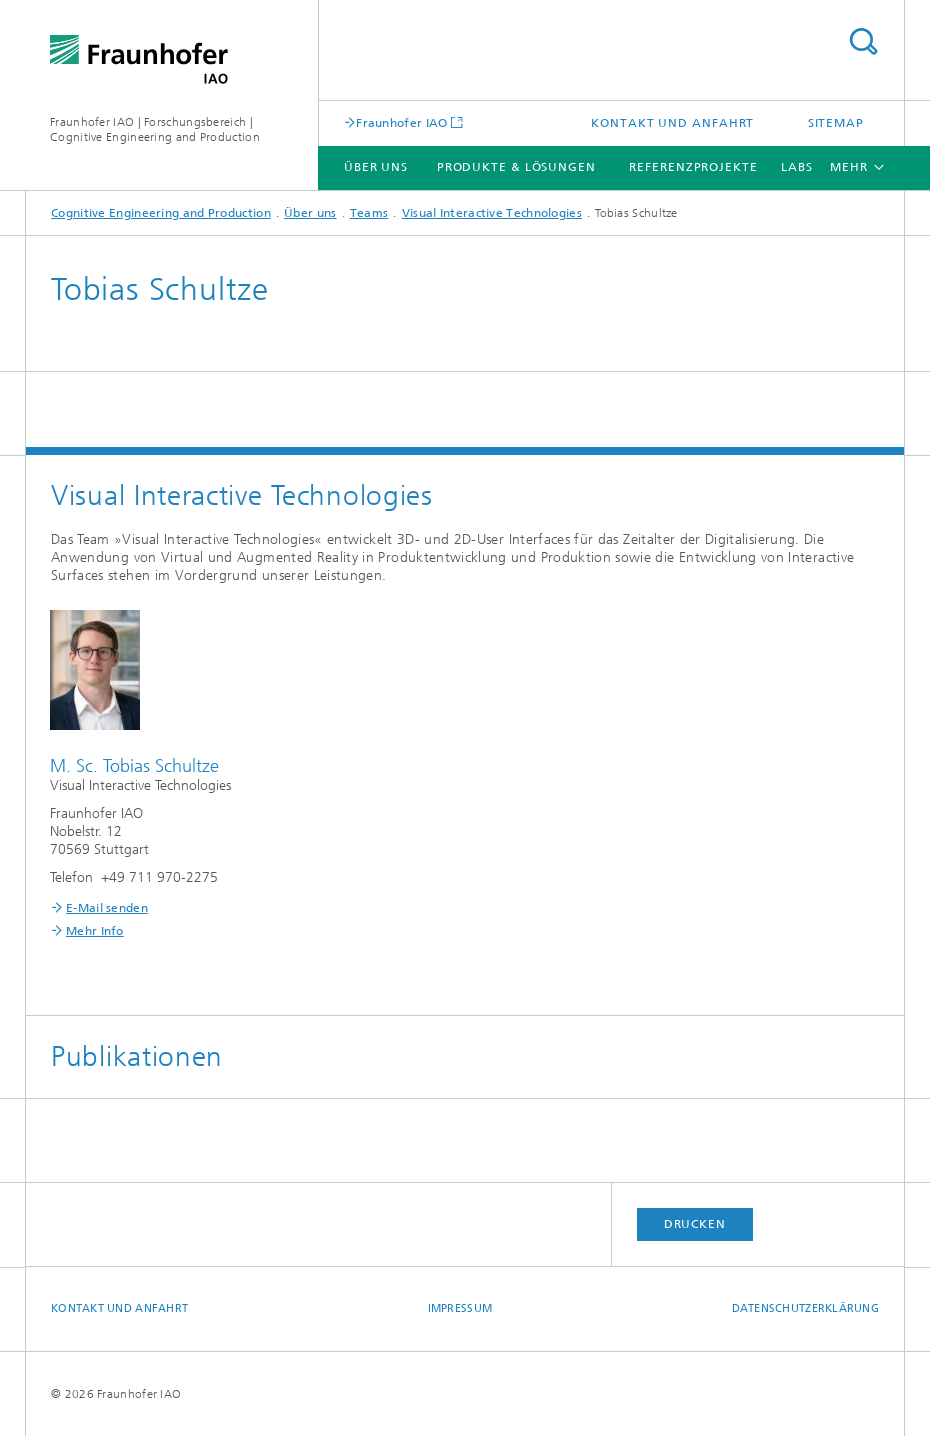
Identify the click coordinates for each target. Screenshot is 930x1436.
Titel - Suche (863, 41)
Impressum (460, 1308)
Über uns (376, 167)
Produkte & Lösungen (516, 167)
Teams (369, 213)
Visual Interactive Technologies (492, 213)
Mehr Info (95, 931)
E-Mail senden (107, 908)
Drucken (695, 1224)
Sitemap (836, 123)
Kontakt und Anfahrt (672, 123)
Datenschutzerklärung (806, 1308)
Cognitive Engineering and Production (161, 213)
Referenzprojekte (693, 167)
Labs (797, 167)
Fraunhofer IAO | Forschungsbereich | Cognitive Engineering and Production (155, 129)
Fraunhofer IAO (401, 122)
